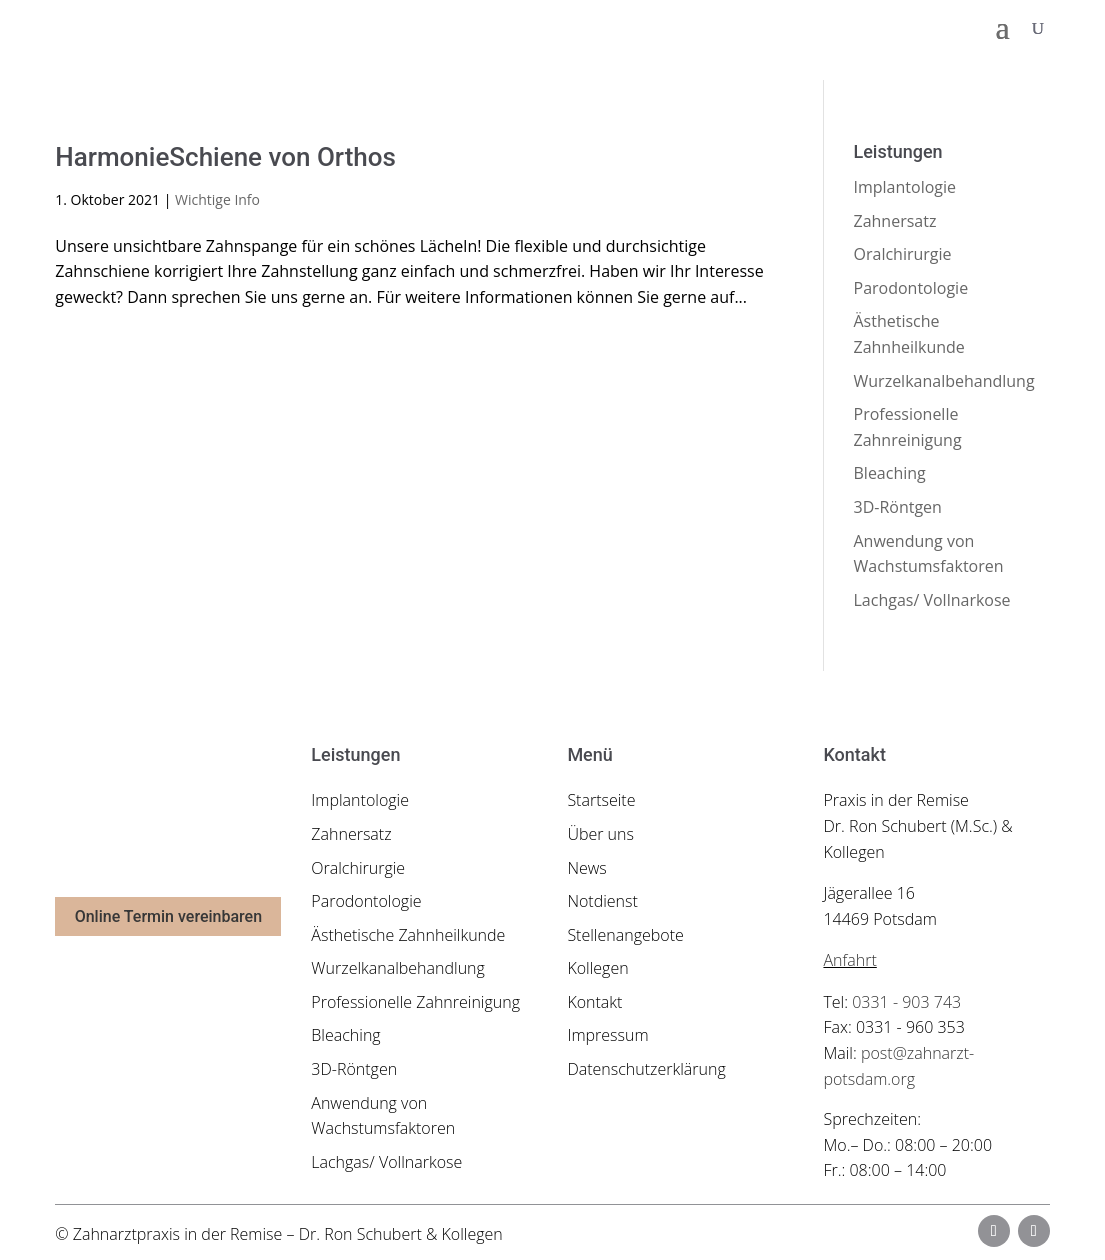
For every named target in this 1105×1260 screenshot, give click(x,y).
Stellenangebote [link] (625, 935)
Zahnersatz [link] (895, 221)
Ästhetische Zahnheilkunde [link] (408, 935)
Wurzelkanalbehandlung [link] (944, 381)
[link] (173, 26)
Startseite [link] (601, 800)
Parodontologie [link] (911, 288)
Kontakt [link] (594, 1002)
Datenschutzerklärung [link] (646, 1069)
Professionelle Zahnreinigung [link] (415, 1002)
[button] (1003, 28)
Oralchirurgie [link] (903, 254)
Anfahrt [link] (849, 960)
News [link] (586, 868)
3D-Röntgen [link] (898, 507)
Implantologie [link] (905, 187)
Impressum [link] (607, 1035)
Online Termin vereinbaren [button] (168, 916)
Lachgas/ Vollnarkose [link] (932, 600)
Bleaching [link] (890, 473)
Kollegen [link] (597, 968)
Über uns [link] (600, 834)
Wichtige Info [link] (217, 199)
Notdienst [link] (602, 901)
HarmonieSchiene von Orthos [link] (225, 157)
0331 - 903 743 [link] (906, 1002)
